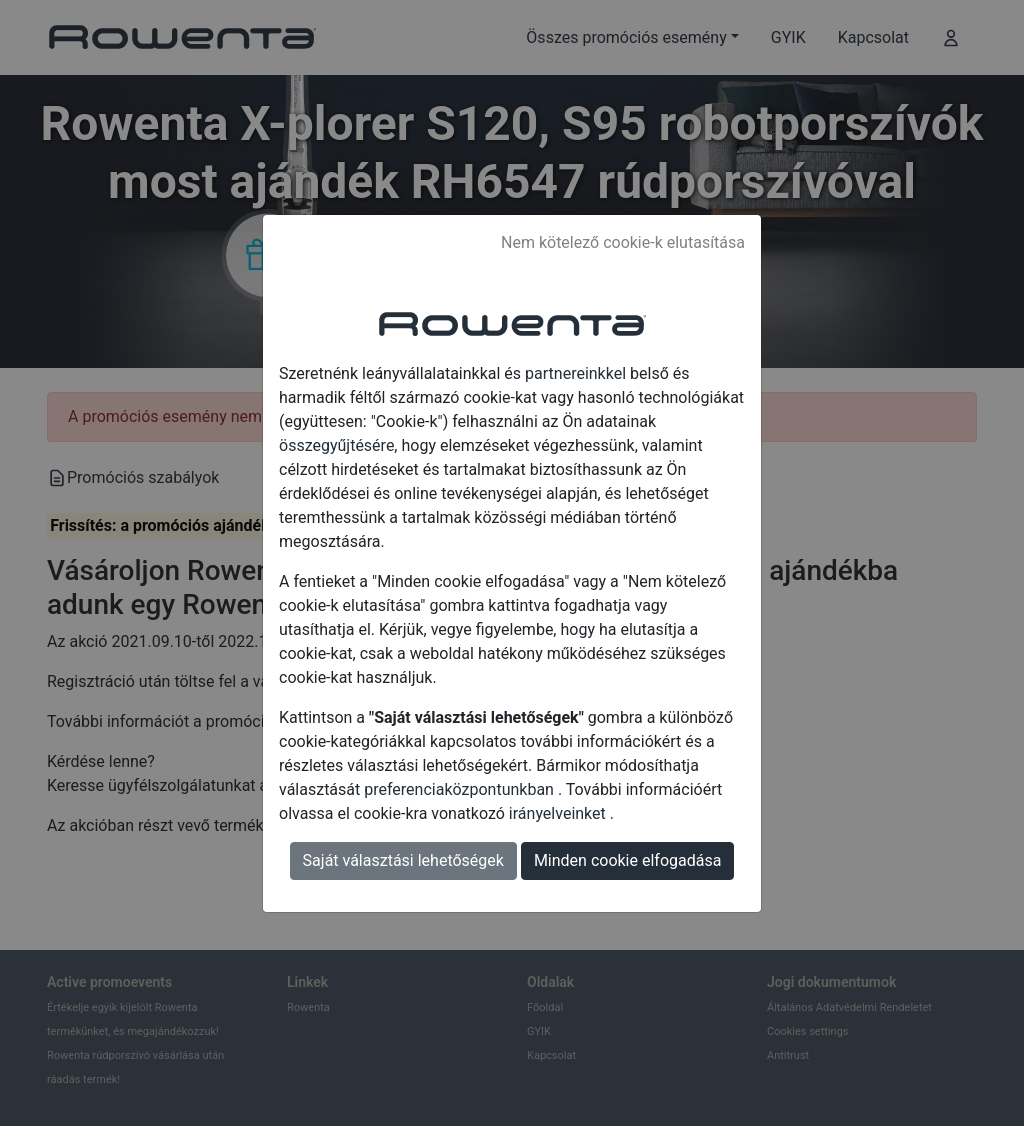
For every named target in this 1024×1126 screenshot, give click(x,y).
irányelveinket (559, 813)
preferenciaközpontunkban (461, 789)
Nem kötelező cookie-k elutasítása (623, 242)
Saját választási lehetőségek (403, 860)
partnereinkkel (577, 373)
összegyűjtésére (336, 445)
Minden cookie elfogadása (628, 860)
